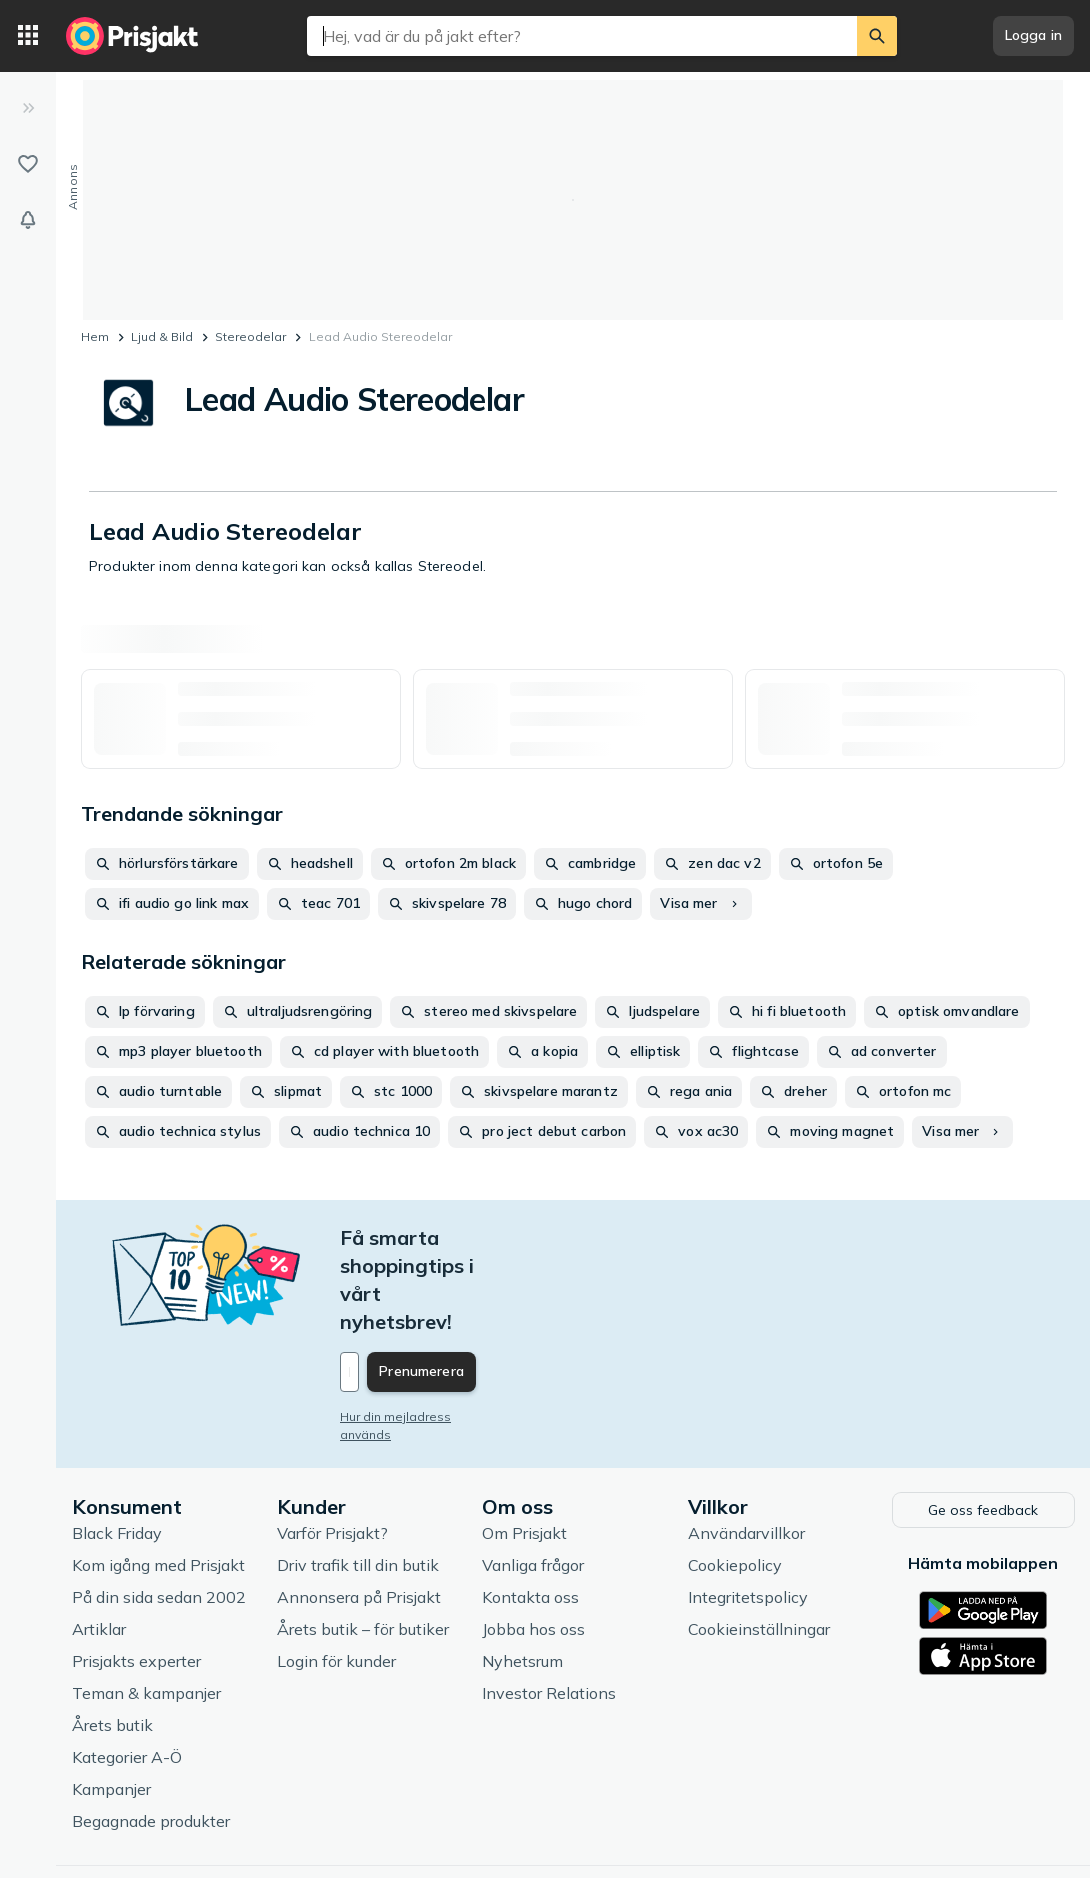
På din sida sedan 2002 (159, 1510)
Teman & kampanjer (146, 1606)
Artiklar (99, 1542)
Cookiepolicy (735, 1478)
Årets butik (112, 1638)
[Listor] (28, 164)
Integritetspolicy (748, 1510)
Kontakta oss (530, 1510)
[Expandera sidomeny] (28, 108)
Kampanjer (111, 1702)
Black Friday (117, 1446)
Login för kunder (336, 1574)
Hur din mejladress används (422, 1332)
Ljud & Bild (162, 336)
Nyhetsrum (522, 1574)
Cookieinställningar (759, 1542)
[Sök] (877, 36)
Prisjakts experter (136, 1574)
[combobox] (582, 36)
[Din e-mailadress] (471, 1288)
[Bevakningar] (28, 220)
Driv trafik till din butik (358, 1478)
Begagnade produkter (151, 1734)
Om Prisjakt (524, 1446)
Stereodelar (250, 336)
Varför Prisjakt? (332, 1446)
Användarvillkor (746, 1446)
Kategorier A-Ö (127, 1670)
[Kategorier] (28, 36)
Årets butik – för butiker (363, 1542)
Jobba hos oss (533, 1542)
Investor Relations (549, 1606)
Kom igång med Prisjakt (158, 1478)
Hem (95, 336)
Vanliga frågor (533, 1478)
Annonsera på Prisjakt (359, 1510)
